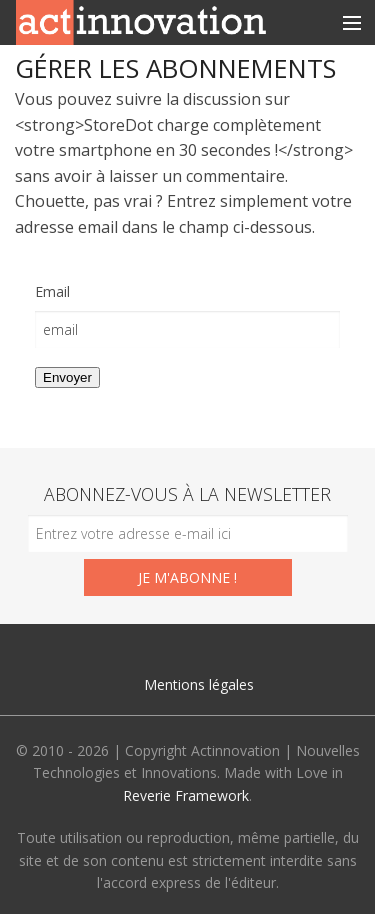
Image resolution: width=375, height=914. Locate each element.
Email (52, 291)
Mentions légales (199, 684)
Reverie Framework (186, 795)
